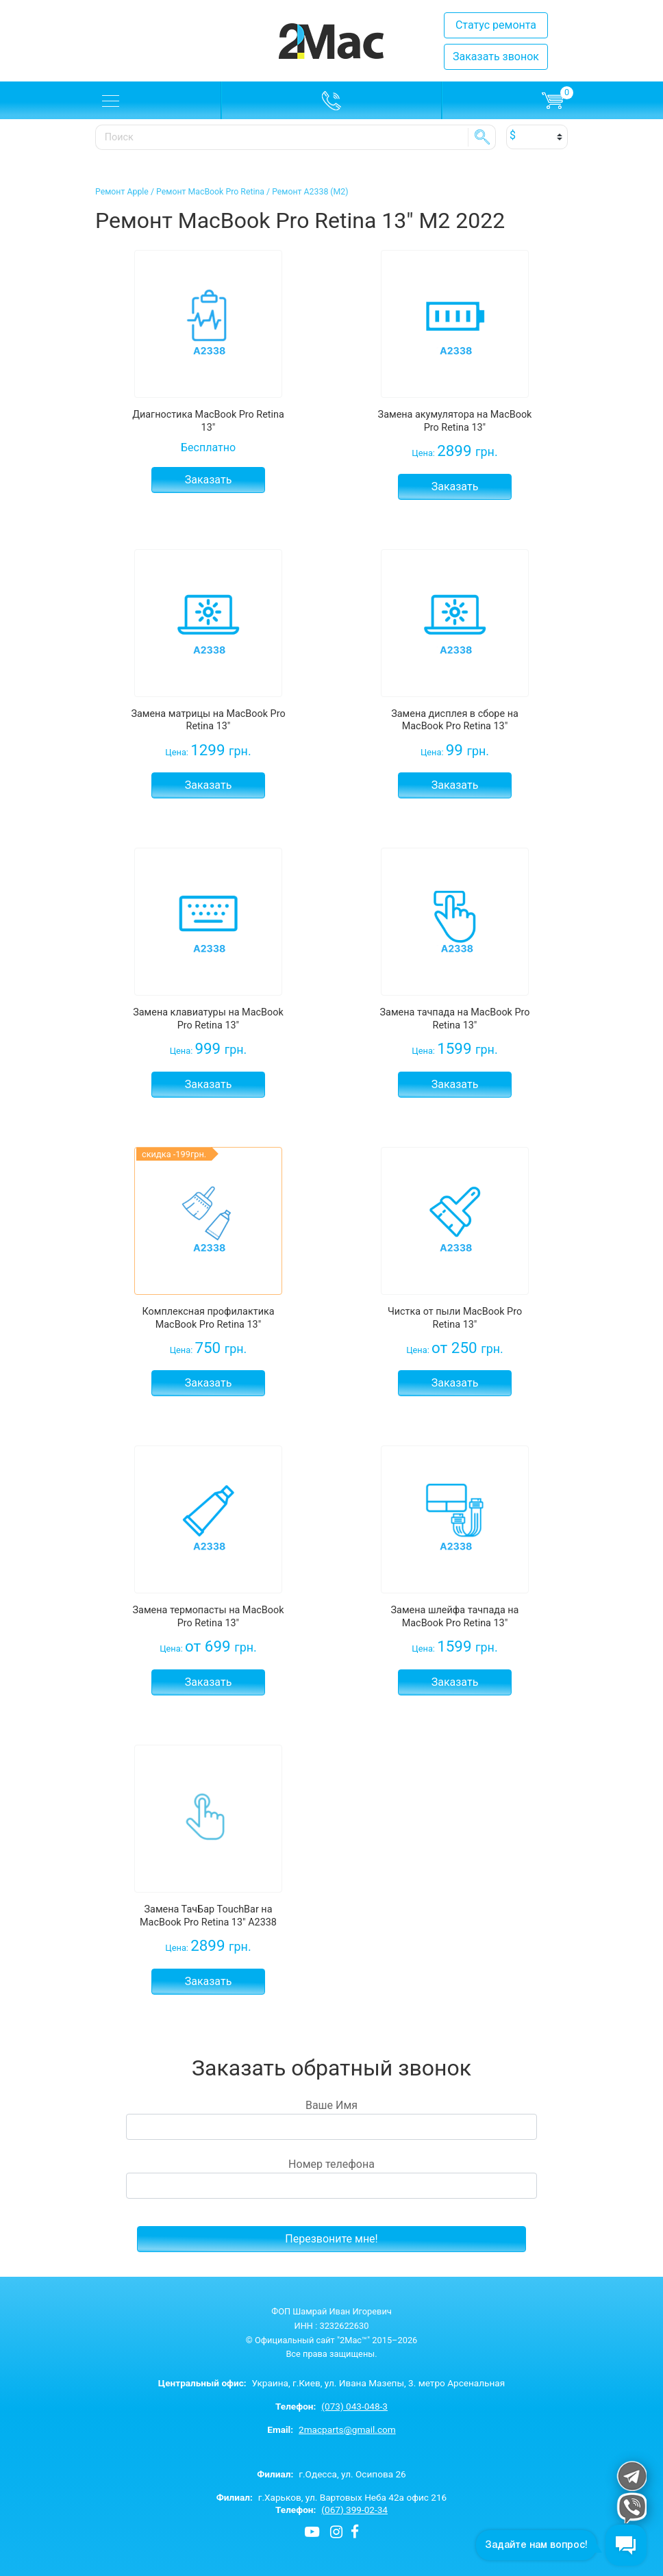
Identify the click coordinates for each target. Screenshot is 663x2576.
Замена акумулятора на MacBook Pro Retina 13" (455, 421)
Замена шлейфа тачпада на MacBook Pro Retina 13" (455, 1616)
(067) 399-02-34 (354, 2509)
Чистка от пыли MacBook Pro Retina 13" (455, 1318)
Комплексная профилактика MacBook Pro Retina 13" (208, 1318)
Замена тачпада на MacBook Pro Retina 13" (455, 1019)
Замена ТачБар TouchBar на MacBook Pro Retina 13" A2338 (208, 1916)
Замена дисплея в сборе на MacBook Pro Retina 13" (454, 720)
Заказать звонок (496, 56)
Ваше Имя (331, 2119)
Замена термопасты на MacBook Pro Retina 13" (208, 1616)
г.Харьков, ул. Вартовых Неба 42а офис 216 (331, 2497)
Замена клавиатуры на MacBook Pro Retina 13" (208, 1019)
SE (482, 136)
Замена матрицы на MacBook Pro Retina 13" (208, 720)
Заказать (208, 479)
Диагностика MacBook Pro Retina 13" (208, 421)
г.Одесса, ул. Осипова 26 (331, 2473)
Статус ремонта (495, 24)
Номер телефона (331, 2178)
